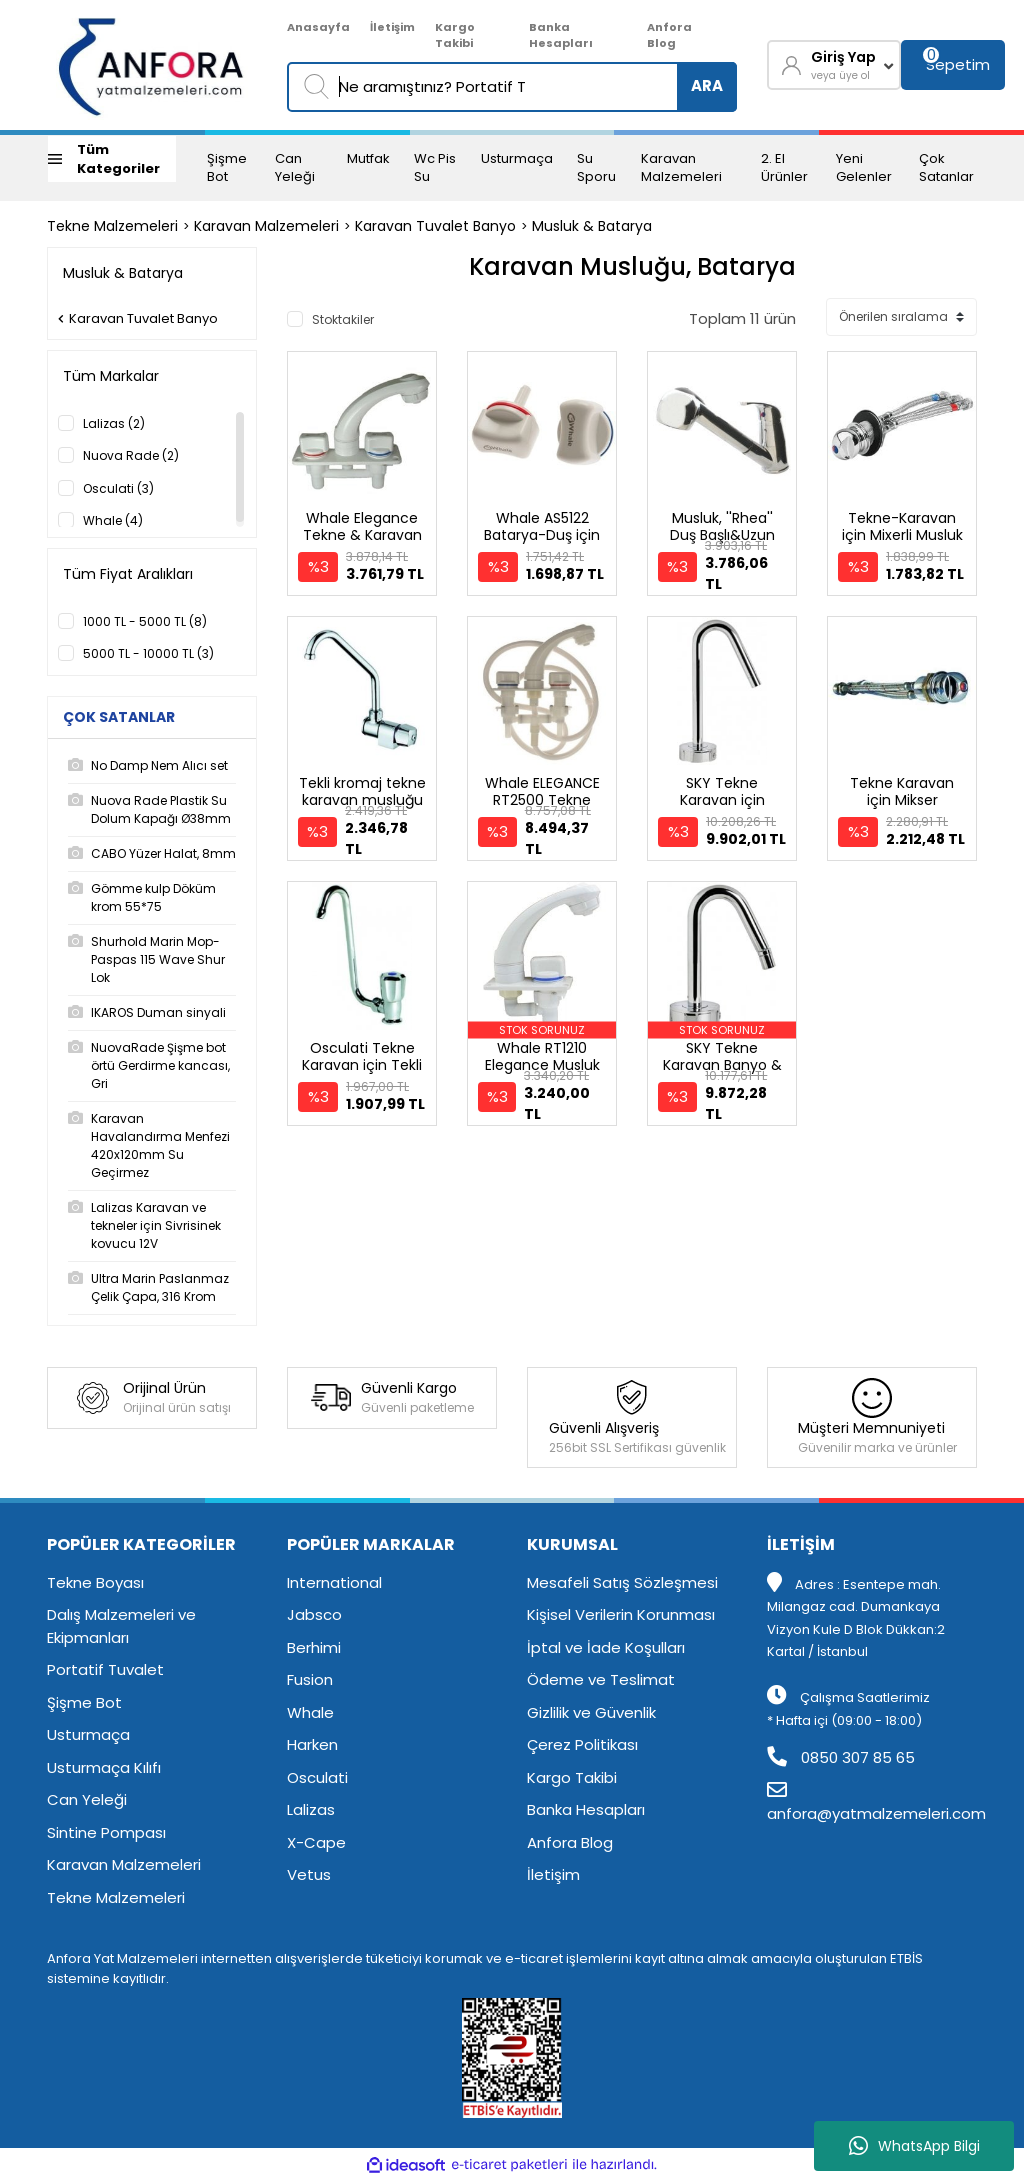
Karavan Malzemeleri (681, 167)
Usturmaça (517, 158)
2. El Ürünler (784, 167)
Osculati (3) (118, 488)
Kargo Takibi (455, 35)
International (334, 1582)
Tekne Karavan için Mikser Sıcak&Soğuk (902, 800)
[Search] (512, 87)
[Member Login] (834, 65)
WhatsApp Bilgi (914, 2146)
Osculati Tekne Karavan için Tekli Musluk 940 (362, 1065)
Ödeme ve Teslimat (601, 1679)
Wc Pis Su (435, 167)
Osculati (317, 1777)
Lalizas (311, 1809)
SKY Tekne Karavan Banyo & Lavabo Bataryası (722, 1065)
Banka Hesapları (561, 35)
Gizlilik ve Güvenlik (591, 1712)
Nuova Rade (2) (131, 455)
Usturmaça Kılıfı (104, 1767)
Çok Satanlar (946, 167)
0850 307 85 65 (841, 1757)
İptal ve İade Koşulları (606, 1647)
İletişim (392, 27)
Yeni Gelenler (864, 167)
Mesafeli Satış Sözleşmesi (622, 1582)
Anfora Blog (669, 35)
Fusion (310, 1679)
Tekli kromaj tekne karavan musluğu (362, 791)
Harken (312, 1744)
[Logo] (152, 65)
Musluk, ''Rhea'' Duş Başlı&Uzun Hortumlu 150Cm (722, 535)
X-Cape (316, 1842)
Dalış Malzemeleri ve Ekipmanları (121, 1626)
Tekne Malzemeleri (116, 1897)
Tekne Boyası (95, 1582)
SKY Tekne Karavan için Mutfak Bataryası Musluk (722, 808)
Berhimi (314, 1647)
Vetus (309, 1874)
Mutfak (368, 158)
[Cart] (953, 65)
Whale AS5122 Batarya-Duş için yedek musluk (542, 535)
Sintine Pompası (106, 1832)
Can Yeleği (295, 167)
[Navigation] (112, 159)
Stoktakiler (343, 319)
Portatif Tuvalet (105, 1669)
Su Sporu (596, 167)
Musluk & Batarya (592, 226)
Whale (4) (113, 520)
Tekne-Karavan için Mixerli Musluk (902, 526)
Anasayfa (318, 27)
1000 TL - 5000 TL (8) (145, 621)
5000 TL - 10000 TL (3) (148, 653)
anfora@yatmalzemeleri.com (876, 1803)
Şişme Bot (227, 167)
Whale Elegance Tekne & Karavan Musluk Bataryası (362, 535)
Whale (310, 1712)
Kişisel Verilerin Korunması (621, 1614)
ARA (707, 85)
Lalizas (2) (114, 423)
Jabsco (314, 1614)
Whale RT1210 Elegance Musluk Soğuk (542, 1065)
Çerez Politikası (582, 1744)
